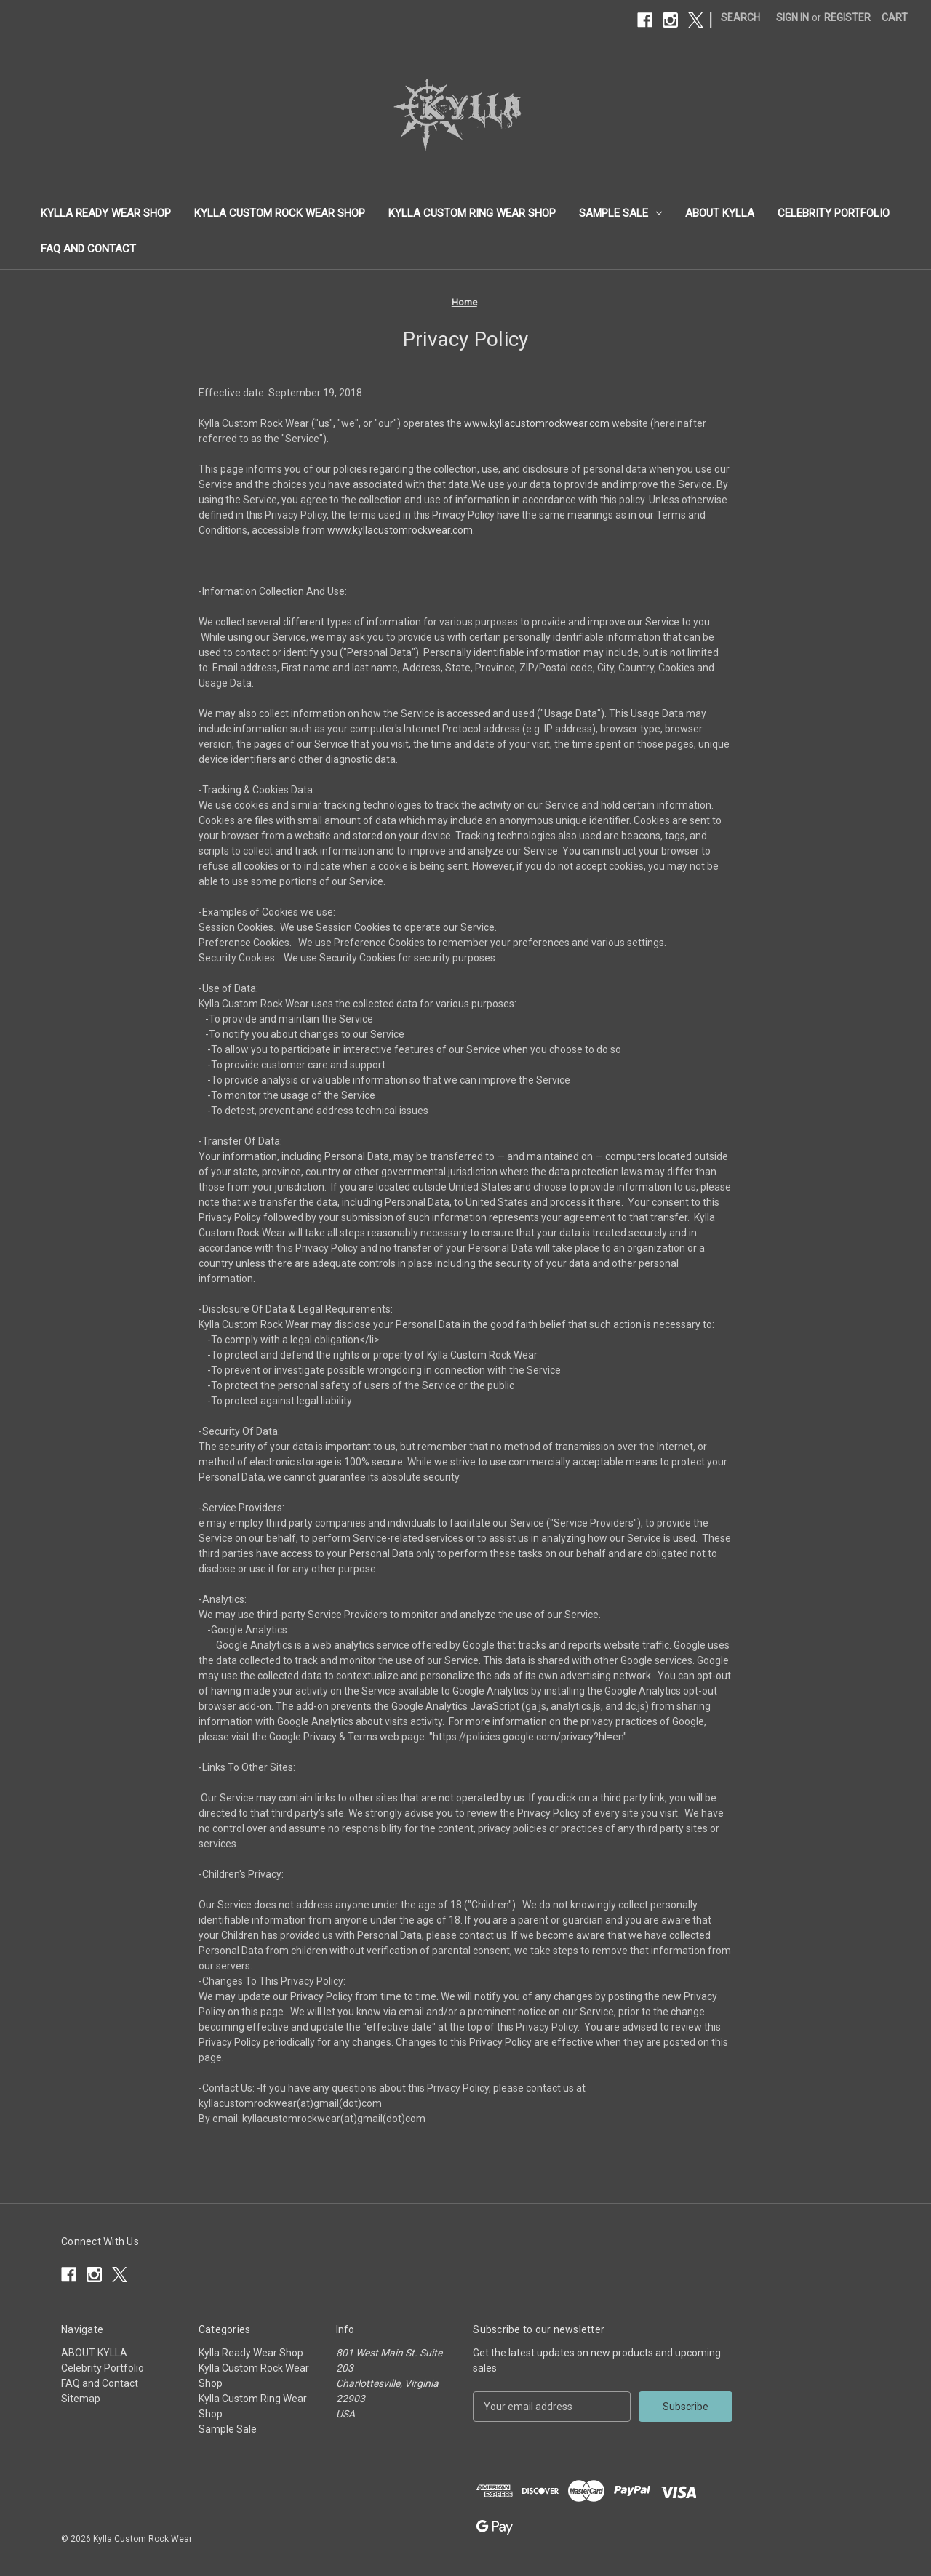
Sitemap (80, 2398)
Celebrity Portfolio (834, 213)
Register (847, 17)
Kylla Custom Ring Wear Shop (472, 213)
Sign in (792, 17)
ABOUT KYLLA (719, 213)
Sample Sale (620, 213)
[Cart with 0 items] (895, 18)
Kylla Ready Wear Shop (106, 213)
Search (740, 17)
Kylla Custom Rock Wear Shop (279, 213)
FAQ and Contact (88, 248)
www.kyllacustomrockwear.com (537, 423)
